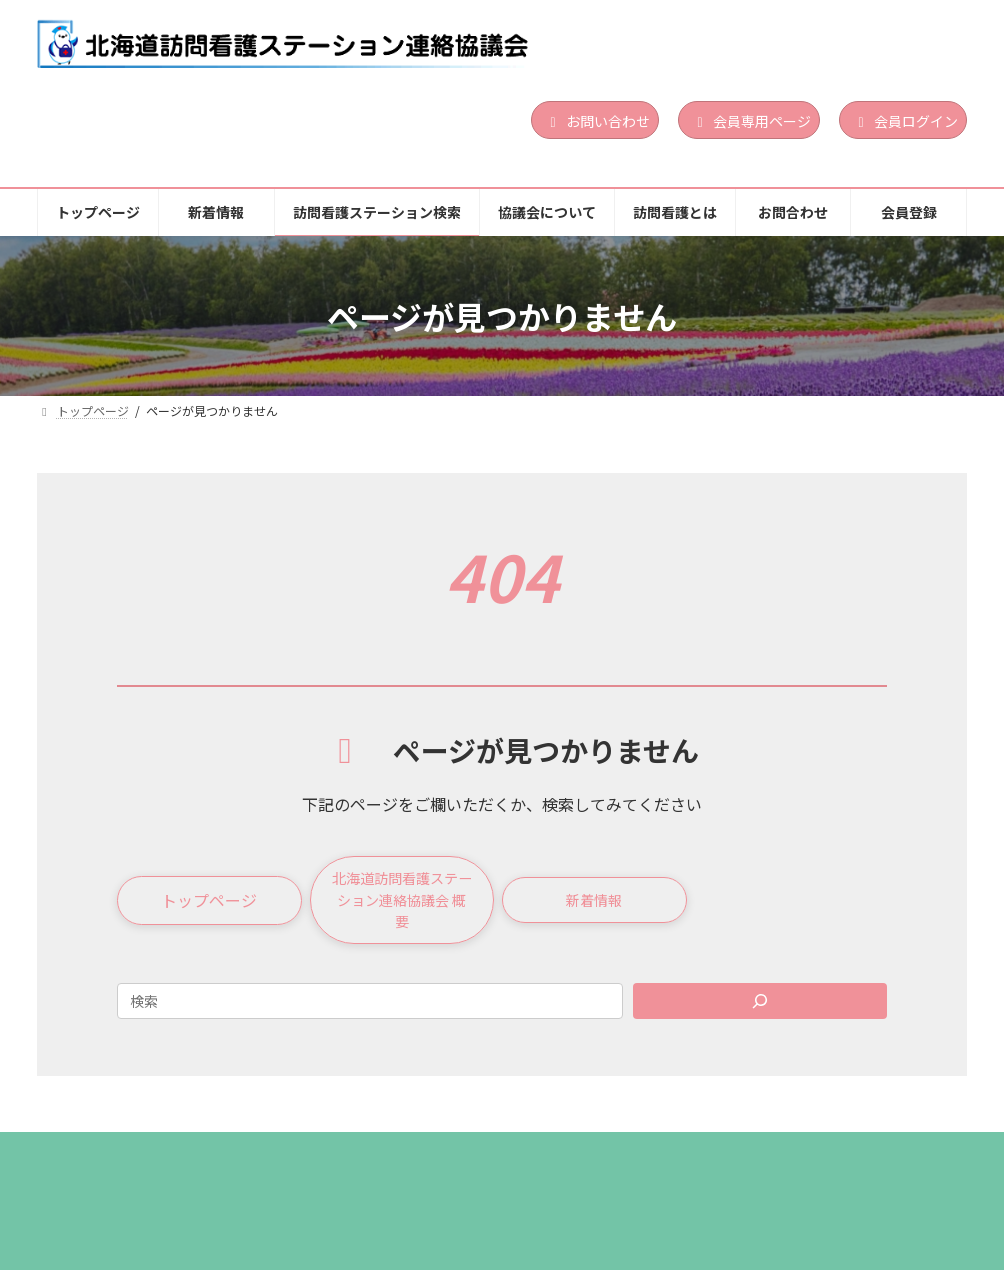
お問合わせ (821, 1164)
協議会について (558, 1164)
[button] (209, 906)
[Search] (760, 1012)
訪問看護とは (696, 1164)
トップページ (102, 1164)
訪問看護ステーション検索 (378, 1164)
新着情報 (219, 1164)
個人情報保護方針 (115, 1179)
